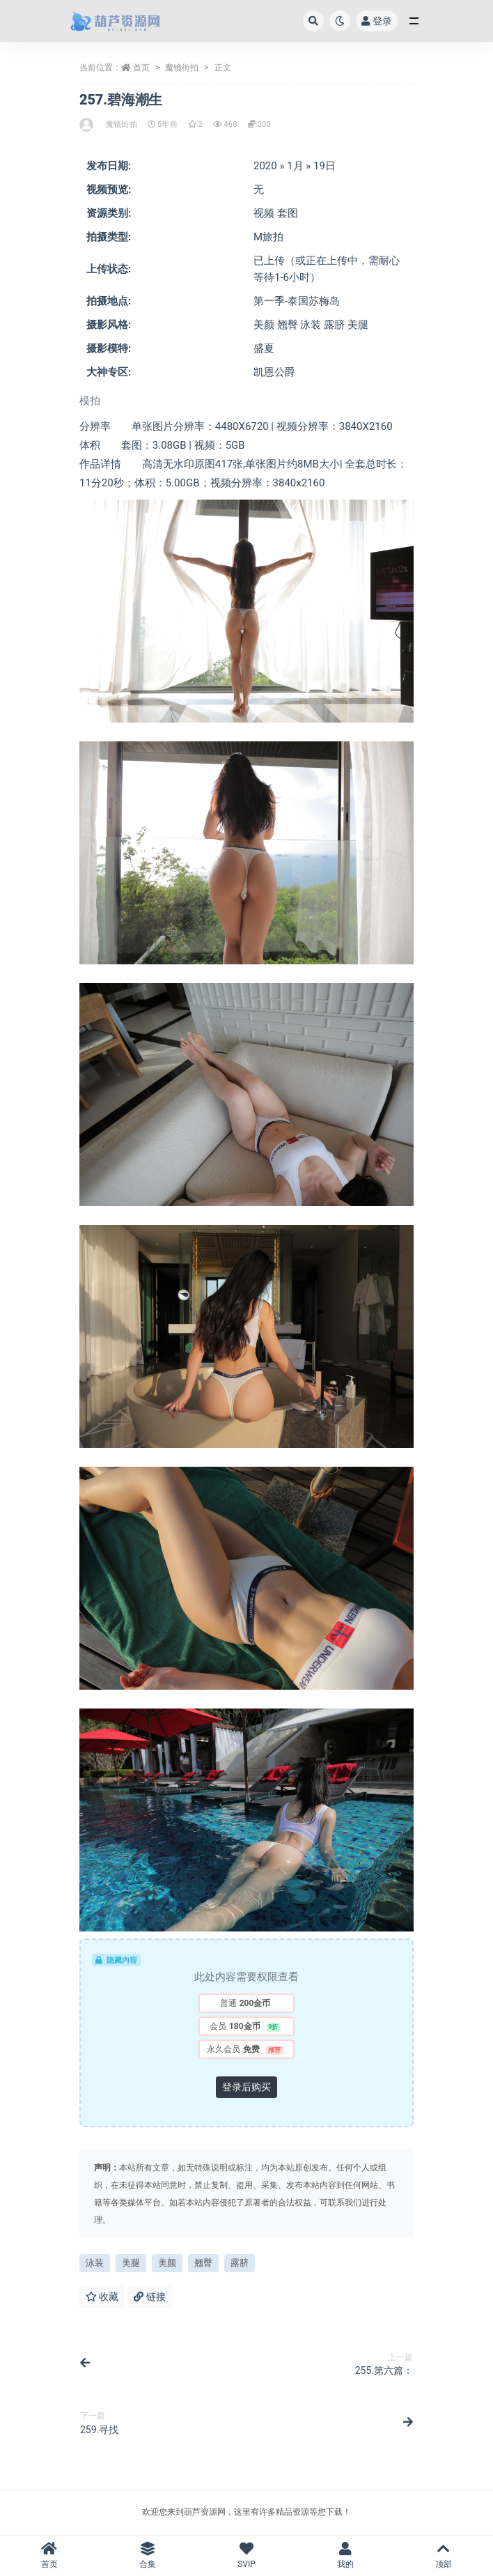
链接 (149, 2296)
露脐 (239, 2263)
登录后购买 (246, 2086)
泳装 (95, 2263)
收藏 (102, 2296)
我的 (345, 2555)
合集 (148, 2555)
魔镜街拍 (181, 67)
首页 (141, 67)
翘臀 (203, 2263)
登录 (376, 20)
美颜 (167, 2263)
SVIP (246, 2555)
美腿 (131, 2263)
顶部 (443, 2555)
